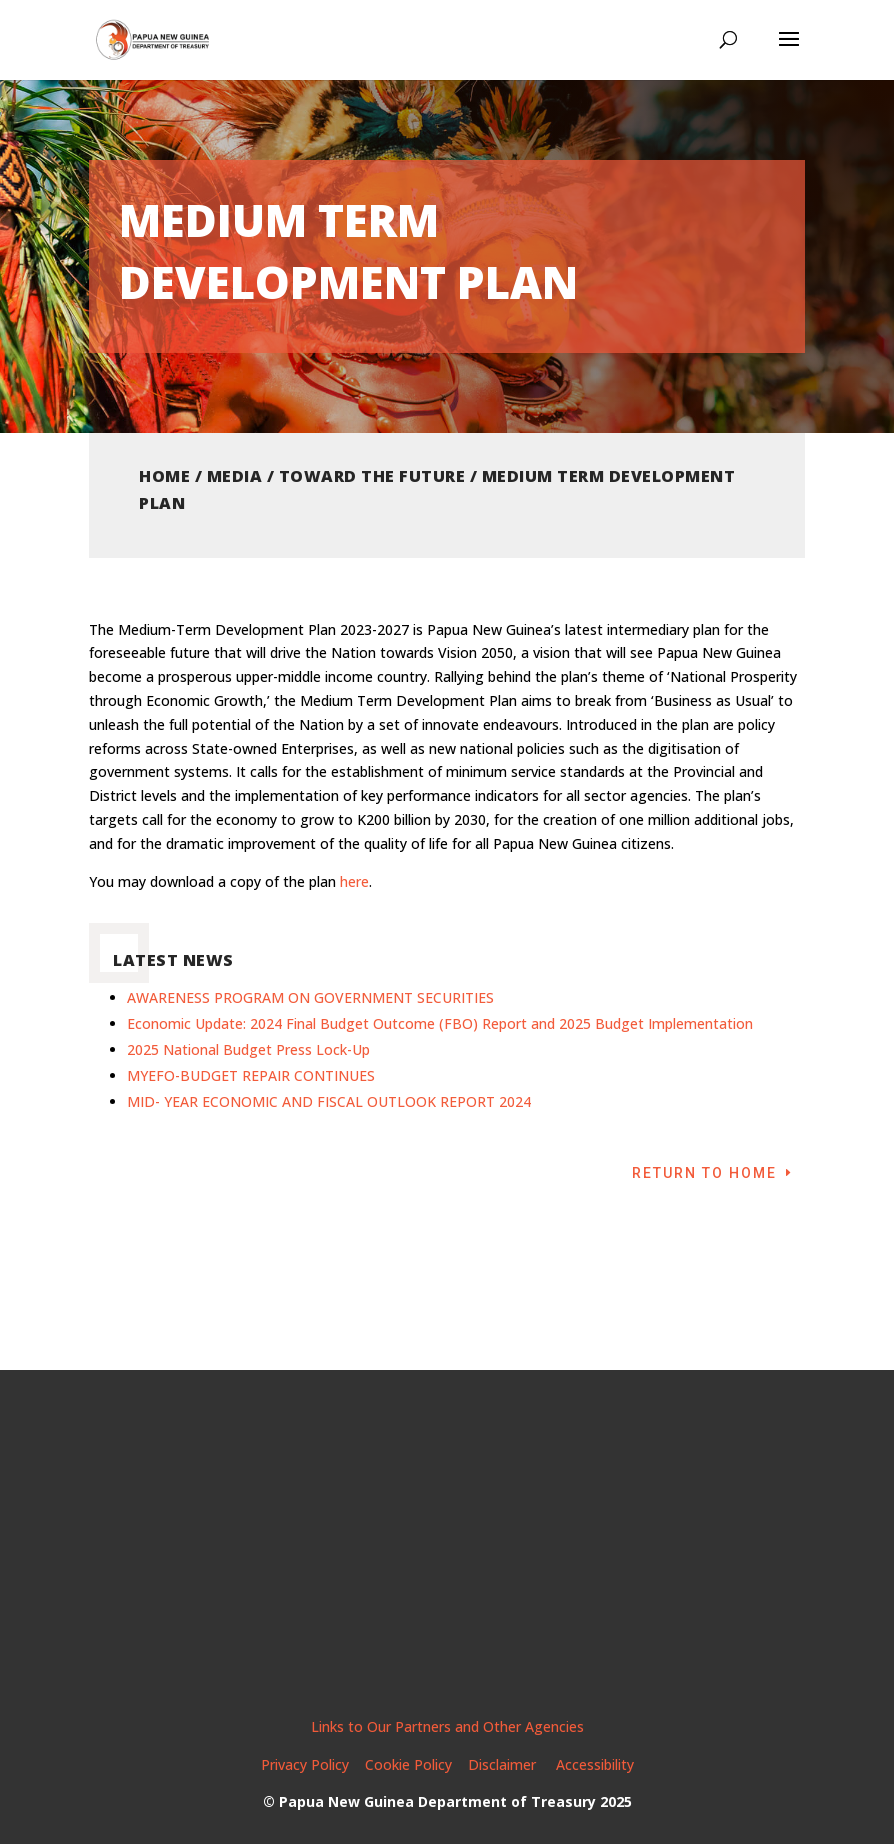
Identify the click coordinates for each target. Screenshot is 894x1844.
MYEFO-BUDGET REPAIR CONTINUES (251, 1075)
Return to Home (704, 1173)
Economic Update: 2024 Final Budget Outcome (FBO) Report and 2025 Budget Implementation (440, 1023)
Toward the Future (372, 476)
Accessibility (595, 1764)
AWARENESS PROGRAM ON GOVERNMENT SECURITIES (310, 997)
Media (235, 476)
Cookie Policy (408, 1764)
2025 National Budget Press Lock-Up (248, 1049)
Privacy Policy (305, 1764)
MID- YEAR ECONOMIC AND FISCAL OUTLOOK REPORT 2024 (329, 1101)
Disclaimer (504, 1764)
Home (164, 476)
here (354, 881)
